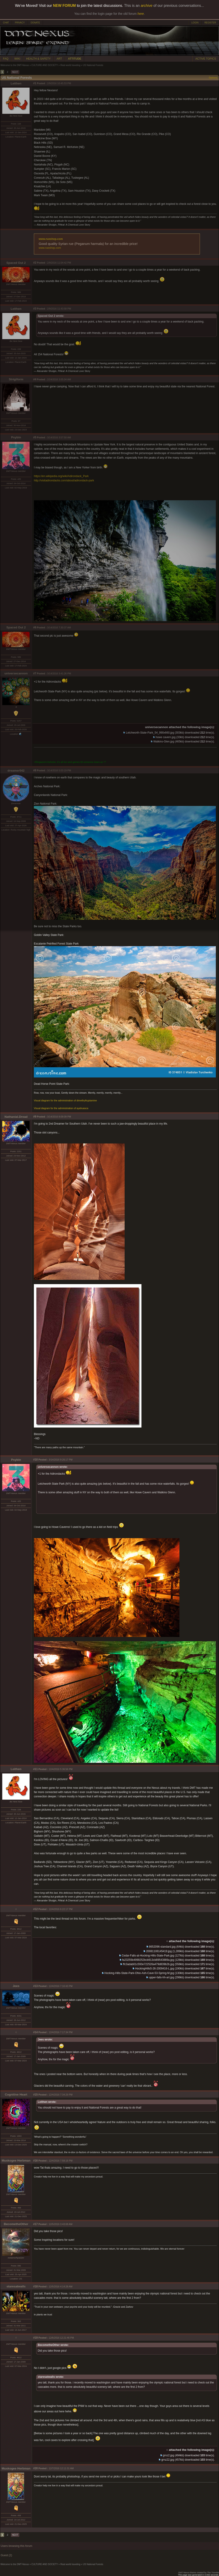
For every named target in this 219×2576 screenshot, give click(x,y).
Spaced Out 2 (16, 262)
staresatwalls (16, 2286)
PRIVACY (20, 22)
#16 (35, 2160)
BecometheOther (16, 2224)
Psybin (16, 437)
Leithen (16, 83)
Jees (16, 1986)
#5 (34, 437)
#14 (35, 2032)
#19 (35, 2337)
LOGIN (195, 22)
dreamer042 (16, 770)
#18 (35, 2286)
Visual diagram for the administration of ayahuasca (61, 1108)
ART (59, 58)
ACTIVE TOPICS (205, 58)
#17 (35, 2224)
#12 (35, 1909)
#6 (34, 627)
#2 (34, 262)
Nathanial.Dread (16, 1116)
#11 (35, 1769)
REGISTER (210, 22)
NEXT (15, 72)
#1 (34, 83)
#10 (35, 1459)
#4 (34, 379)
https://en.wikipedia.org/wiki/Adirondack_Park (61, 476)
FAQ (5, 58)
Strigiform (16, 379)
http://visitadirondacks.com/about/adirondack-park (64, 480)
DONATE (35, 22)
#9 (34, 1116)
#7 (34, 673)
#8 (34, 770)
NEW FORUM (64, 6)
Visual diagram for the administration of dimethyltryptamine (65, 1100)
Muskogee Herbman (16, 2160)
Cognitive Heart (16, 2094)
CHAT (6, 22)
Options (213, 77)
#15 (35, 2094)
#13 (35, 1986)
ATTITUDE (74, 58)
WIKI (17, 58)
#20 (35, 2468)
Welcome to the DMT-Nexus (14, 65)
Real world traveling (70, 65)
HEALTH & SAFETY (38, 58)
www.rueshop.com (51, 239)
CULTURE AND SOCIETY (44, 65)
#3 (34, 308)
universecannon (16, 673)
